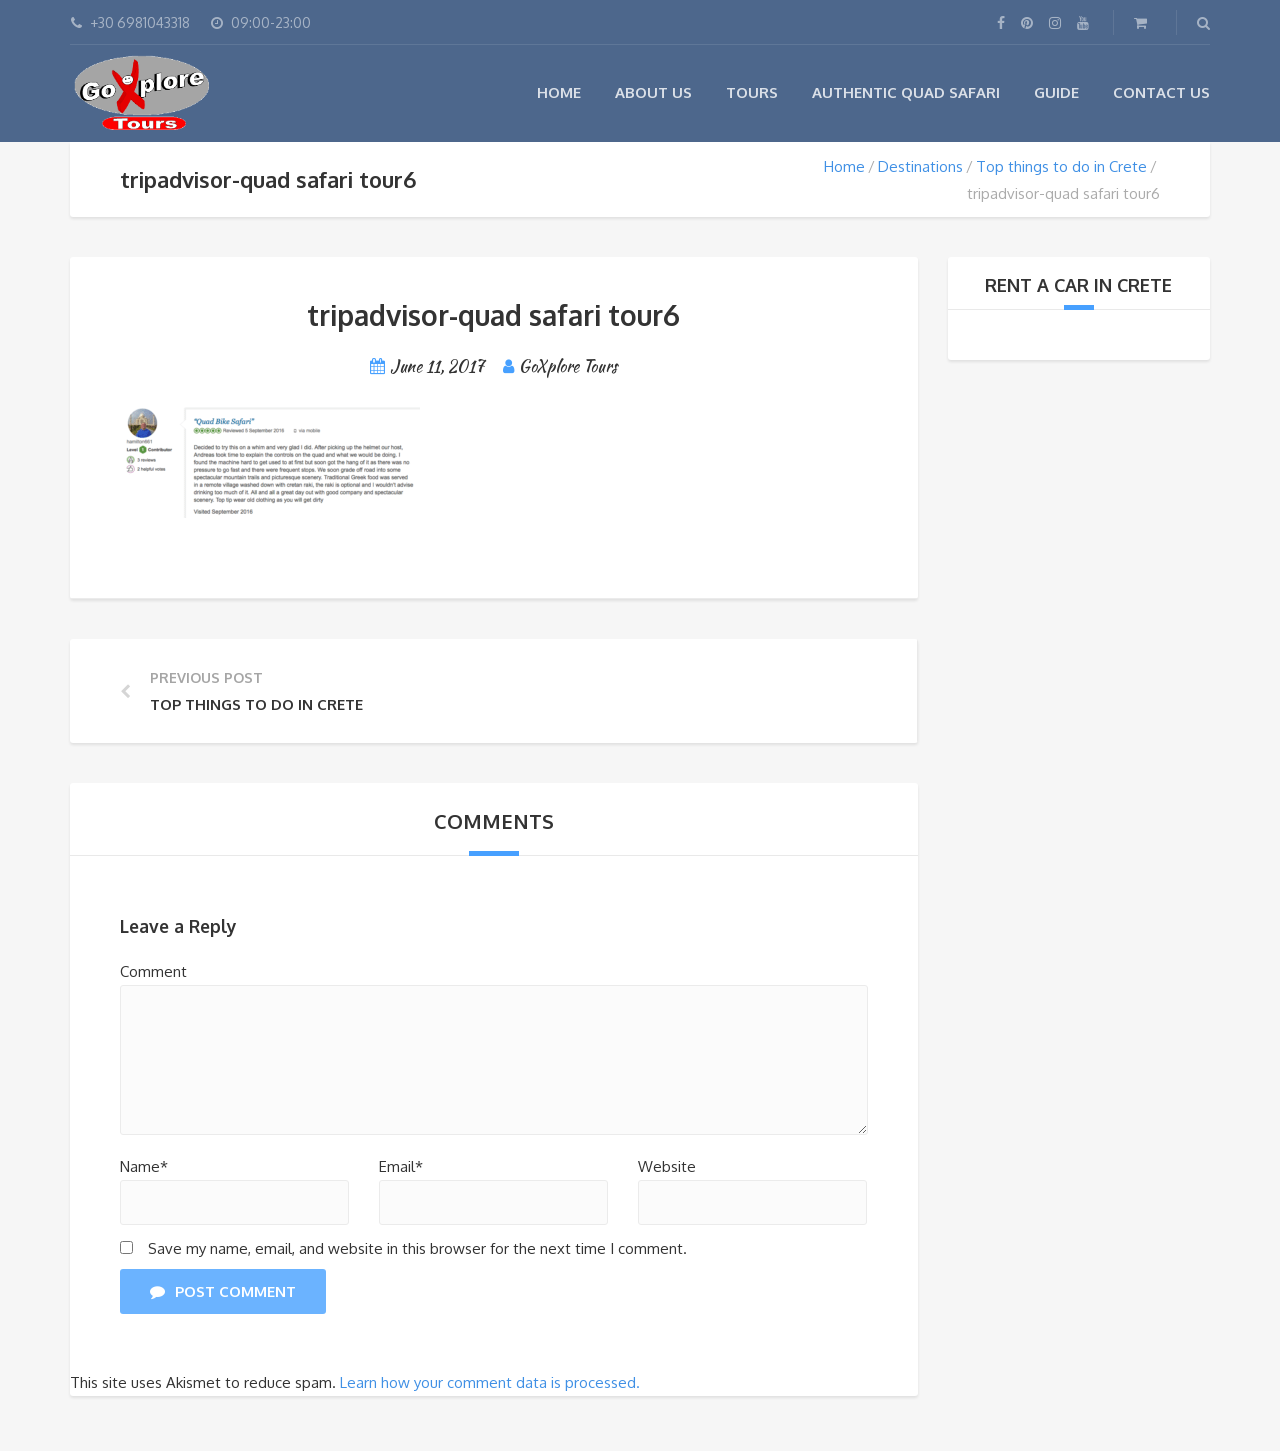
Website (667, 1166)
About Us (653, 92)
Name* (144, 1166)
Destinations (920, 166)
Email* (401, 1166)
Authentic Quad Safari (906, 92)
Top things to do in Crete (1061, 166)
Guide (1056, 92)
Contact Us (1161, 92)
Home (559, 92)
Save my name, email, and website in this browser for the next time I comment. (417, 1248)
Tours (752, 92)
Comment (153, 971)
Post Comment (223, 1291)
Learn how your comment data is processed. (490, 1382)
